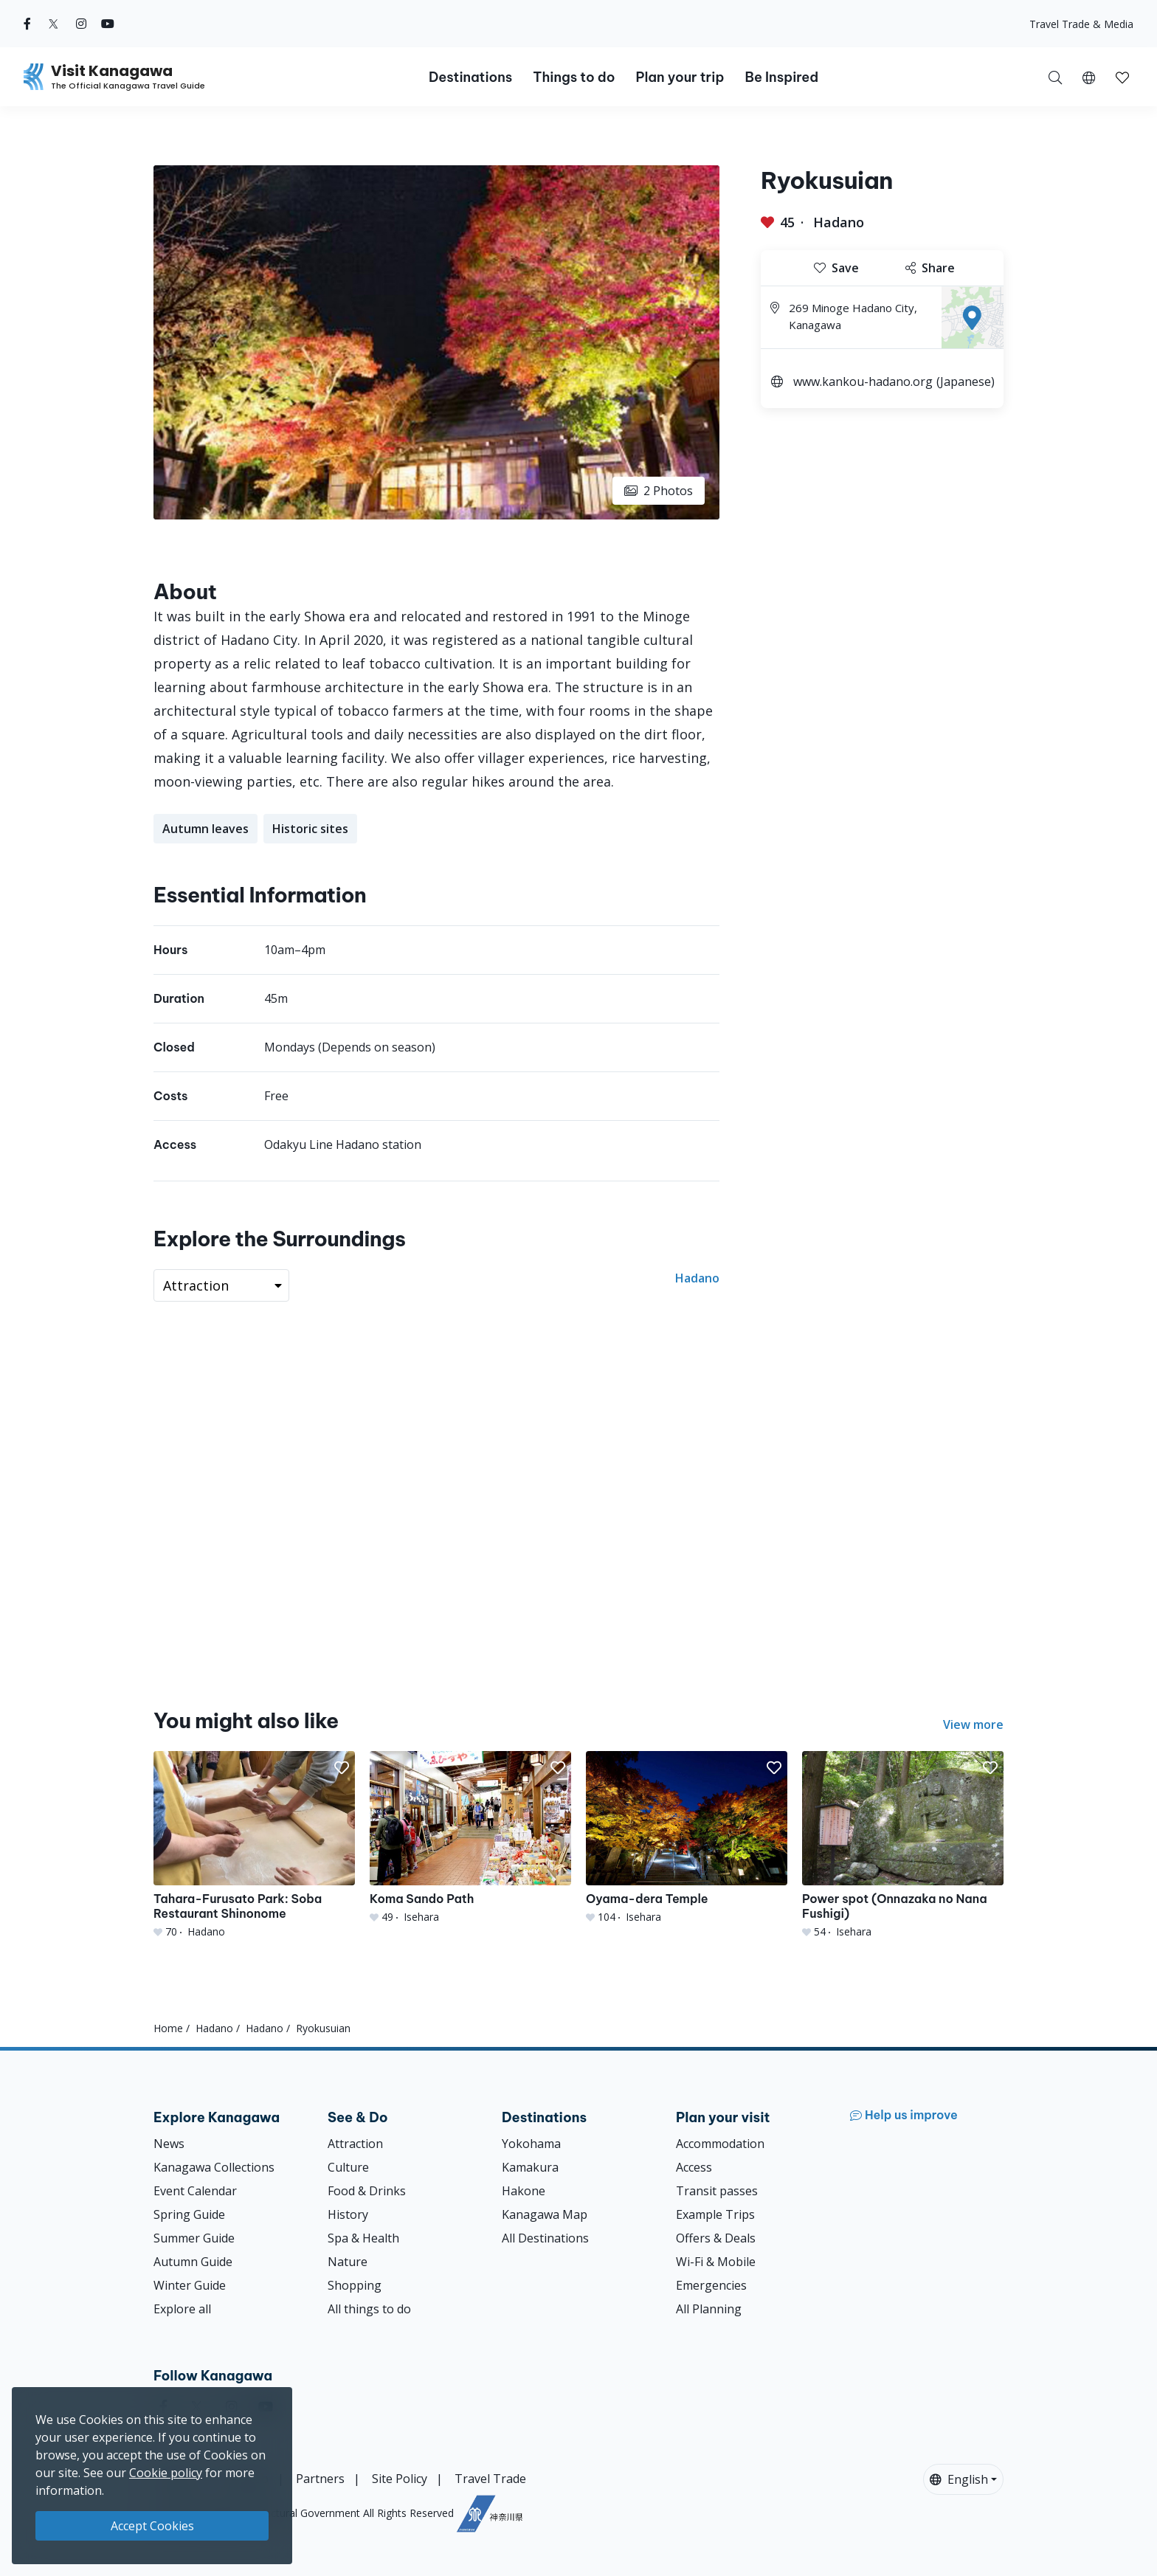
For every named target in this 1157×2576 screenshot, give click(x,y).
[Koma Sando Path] (470, 1837)
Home (168, 2028)
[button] (1088, 76)
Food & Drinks (367, 2191)
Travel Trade (490, 2478)
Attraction (355, 2143)
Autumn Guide (192, 2262)
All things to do (369, 2309)
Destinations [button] (470, 77)
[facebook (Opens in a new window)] (27, 23)
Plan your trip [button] (679, 77)
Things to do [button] (574, 77)
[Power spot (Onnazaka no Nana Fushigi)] (903, 1845)
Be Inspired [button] (781, 77)
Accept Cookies (152, 2526)
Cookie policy (165, 2473)
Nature (347, 2262)
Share (930, 268)
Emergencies (711, 2285)
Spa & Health (363, 2238)
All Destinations (545, 2238)
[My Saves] (1122, 76)
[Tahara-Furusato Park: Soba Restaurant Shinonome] (254, 1845)
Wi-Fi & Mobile (716, 2262)
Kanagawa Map (544, 2214)
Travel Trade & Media (1081, 24)
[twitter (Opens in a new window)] (53, 23)
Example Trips (715, 2214)
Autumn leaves (205, 829)
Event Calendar (195, 2191)
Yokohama (531, 2143)
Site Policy (399, 2478)
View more (973, 1724)
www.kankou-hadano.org (863, 381)
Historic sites (310, 829)
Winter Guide (189, 2285)
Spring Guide (189, 2214)
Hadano (838, 222)
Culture (348, 2167)
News (168, 2143)
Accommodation (720, 2143)
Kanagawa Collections (213, 2167)
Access (694, 2167)
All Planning (709, 2309)
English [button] (959, 2479)
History (348, 2214)
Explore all (182, 2309)
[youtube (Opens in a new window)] (107, 23)
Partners (320, 2478)
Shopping (354, 2285)
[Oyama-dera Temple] (686, 1837)
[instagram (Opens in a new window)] (81, 23)
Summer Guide (194, 2238)
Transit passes (717, 2191)
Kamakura (530, 2167)
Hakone (523, 2191)
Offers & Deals (716, 2238)
